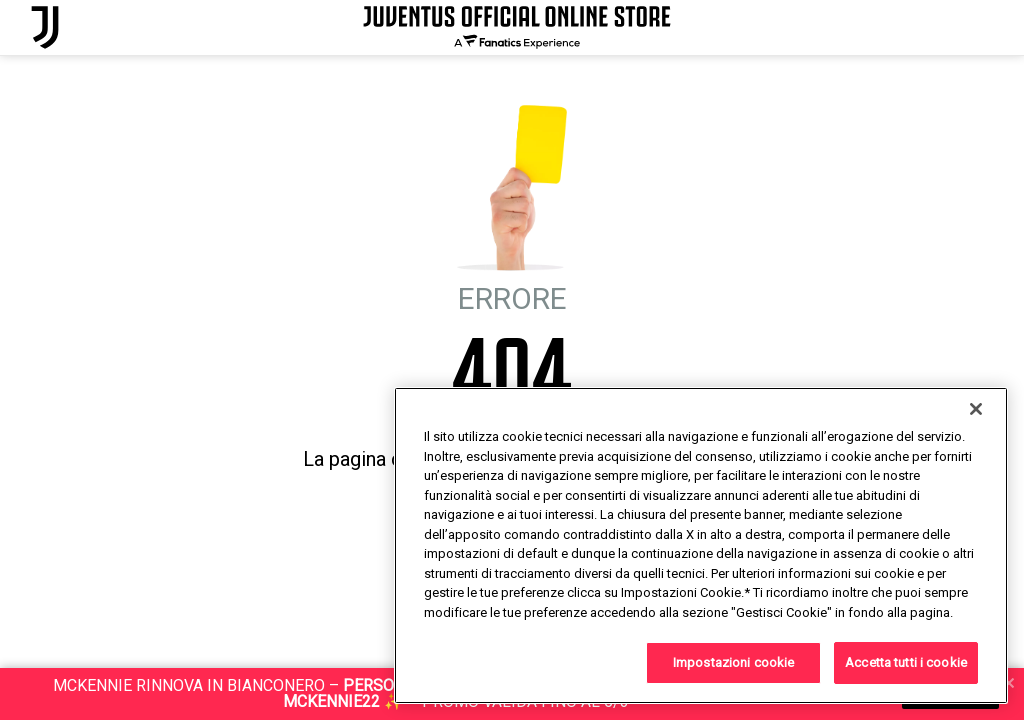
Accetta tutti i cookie (906, 662)
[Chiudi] (976, 409)
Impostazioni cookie (733, 662)
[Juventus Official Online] (45, 27)
